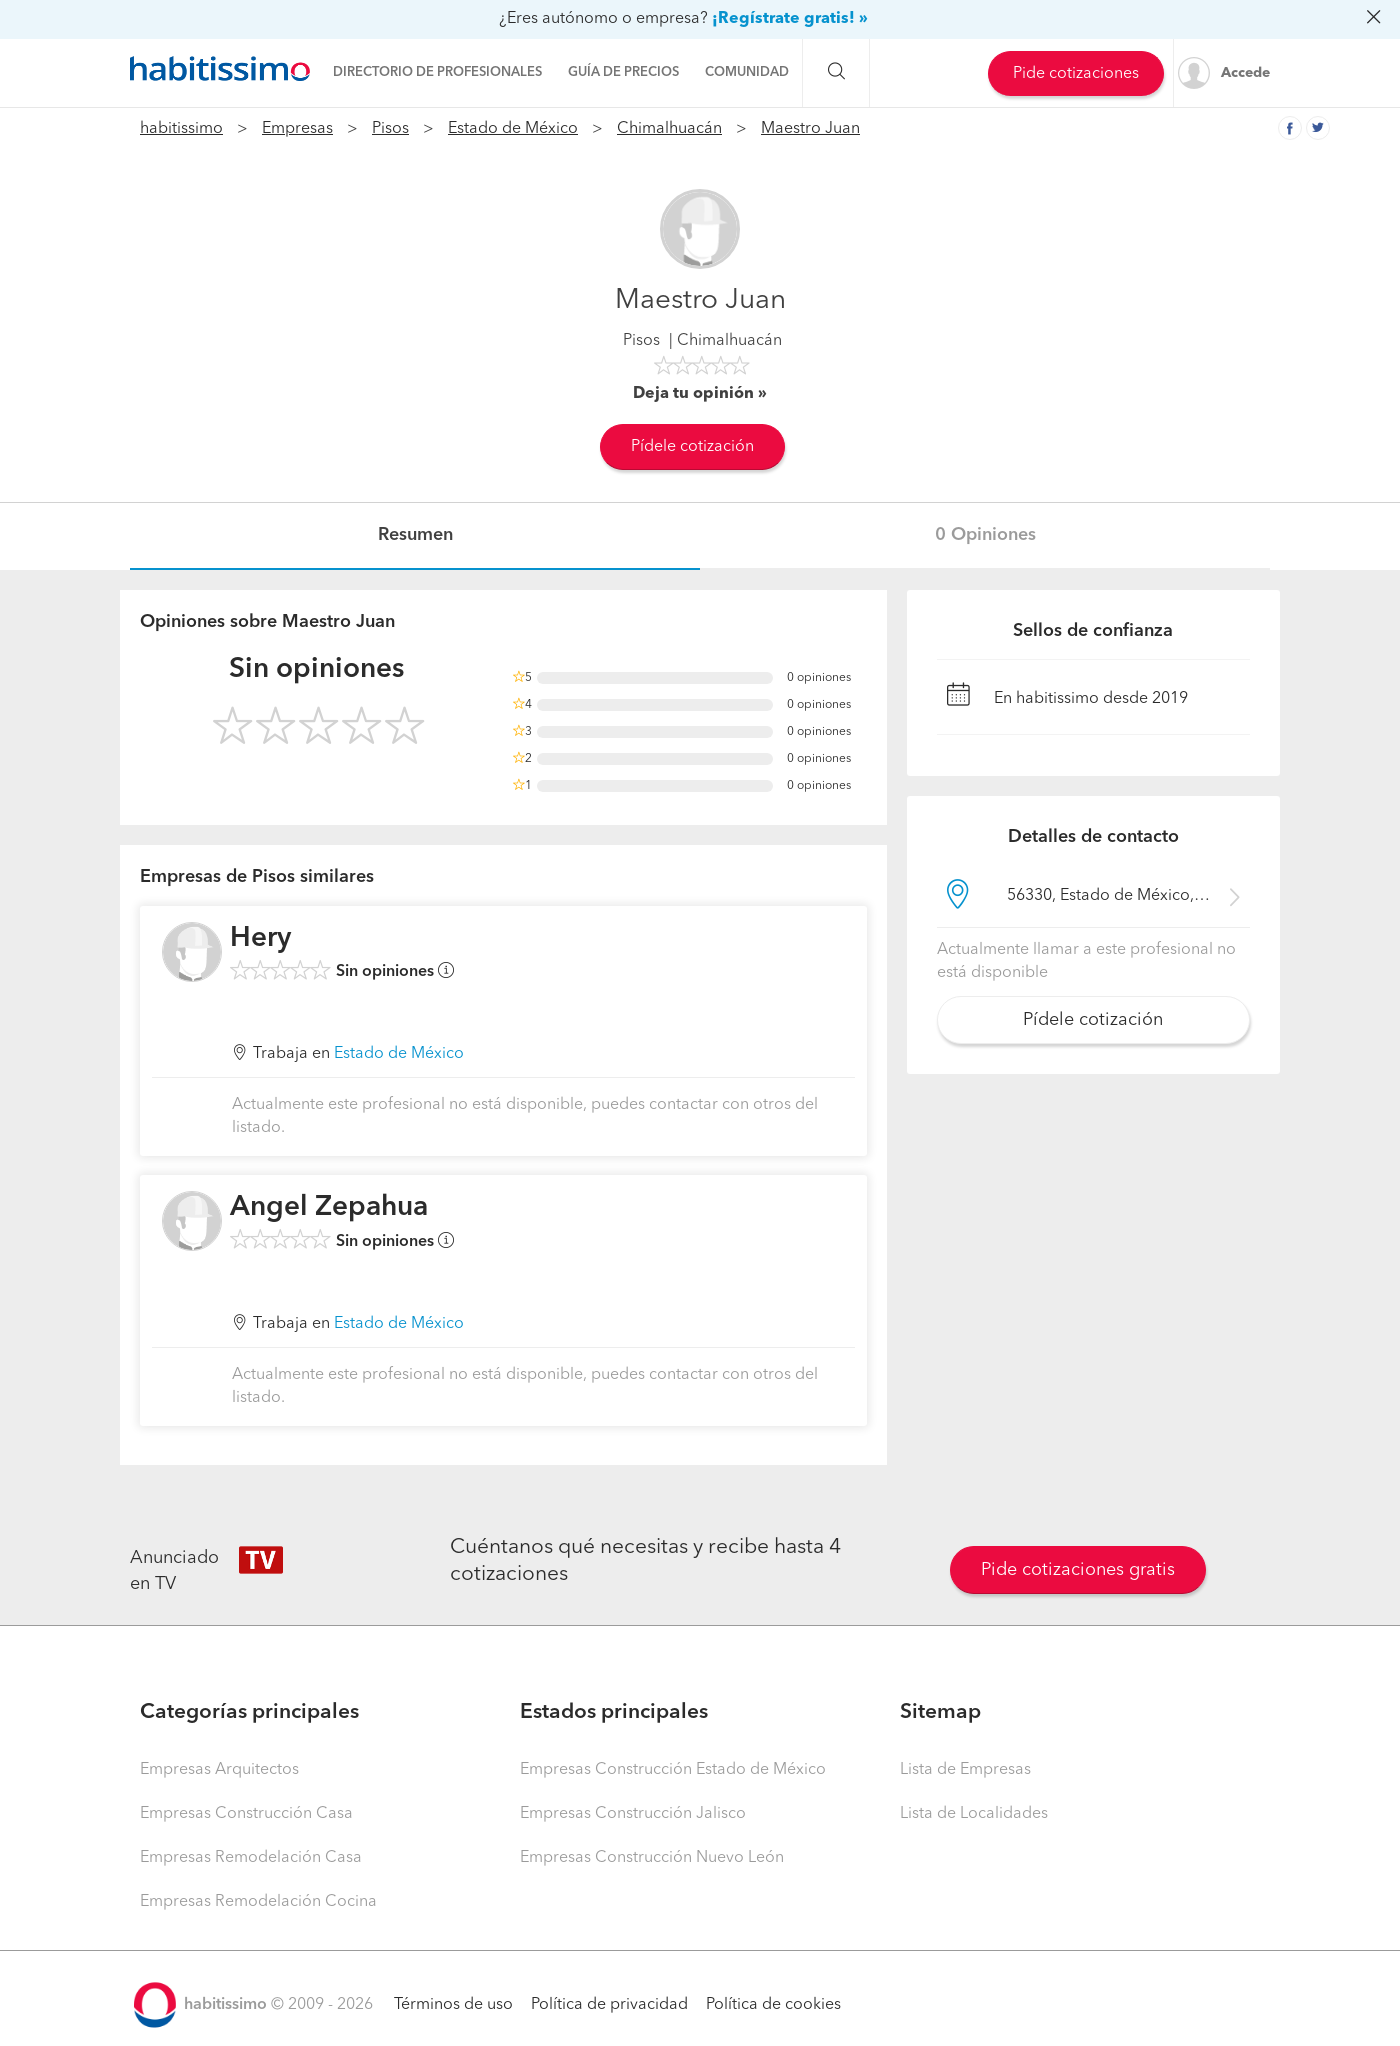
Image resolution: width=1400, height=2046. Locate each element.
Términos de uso (453, 2005)
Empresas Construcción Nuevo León (652, 1858)
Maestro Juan (810, 129)
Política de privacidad (609, 2005)
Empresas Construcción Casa (246, 1814)
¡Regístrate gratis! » (790, 19)
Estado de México (513, 129)
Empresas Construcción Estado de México (673, 1770)
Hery (260, 939)
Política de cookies (773, 2005)
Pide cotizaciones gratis (1078, 1570)
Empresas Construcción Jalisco (633, 1814)
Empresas (297, 129)
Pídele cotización (692, 447)
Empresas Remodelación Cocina (258, 1902)
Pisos (390, 129)
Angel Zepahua (329, 1208)
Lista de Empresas (965, 1770)
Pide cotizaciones (1076, 74)
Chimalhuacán (669, 129)
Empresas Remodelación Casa (251, 1858)
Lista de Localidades (974, 1814)
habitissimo (181, 129)
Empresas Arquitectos (219, 1770)
